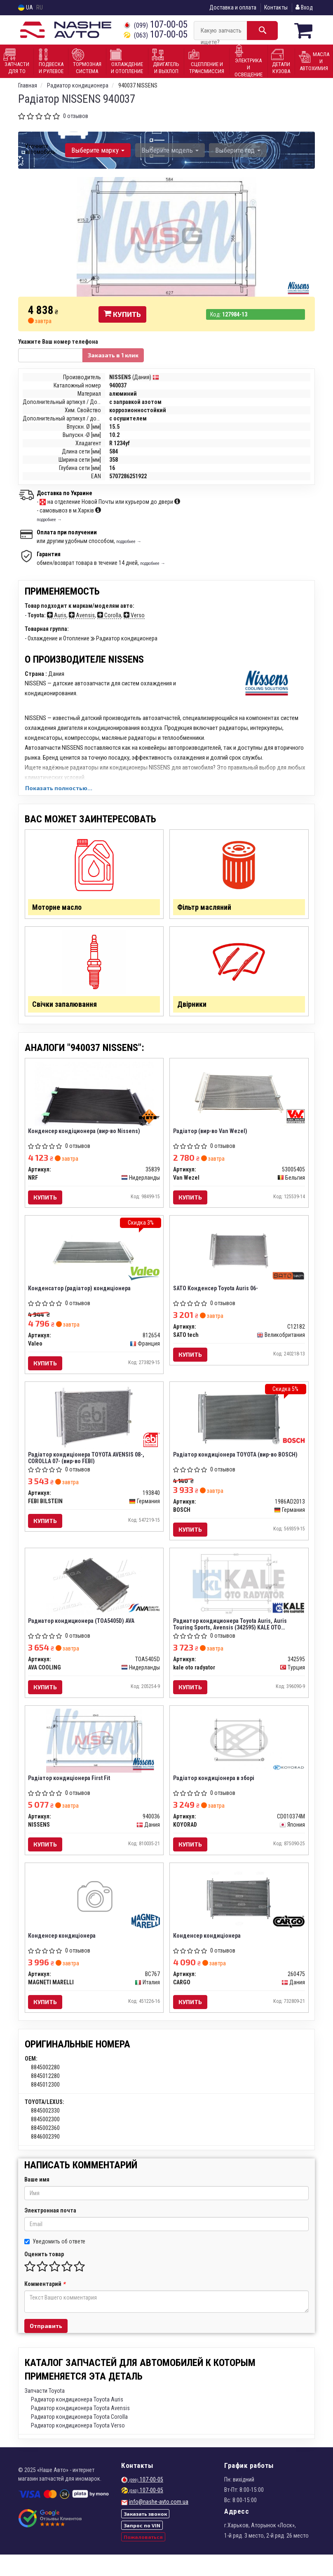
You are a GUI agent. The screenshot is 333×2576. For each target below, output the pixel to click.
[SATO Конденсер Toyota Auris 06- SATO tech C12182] (239, 1259)
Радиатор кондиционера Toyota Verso (78, 2447)
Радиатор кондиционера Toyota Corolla (79, 2438)
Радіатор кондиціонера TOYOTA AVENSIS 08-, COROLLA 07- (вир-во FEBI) (87, 1469)
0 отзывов (75, 115)
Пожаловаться (143, 2558)
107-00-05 (156, 24)
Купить (122, 313)
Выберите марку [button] (97, 150)
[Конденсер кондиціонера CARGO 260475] (239, 1917)
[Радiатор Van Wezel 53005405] (239, 1099)
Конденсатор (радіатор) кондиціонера (80, 1297)
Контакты (276, 7)
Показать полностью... (58, 787)
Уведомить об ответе (54, 2263)
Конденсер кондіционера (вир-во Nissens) (85, 1137)
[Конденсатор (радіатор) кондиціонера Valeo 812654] (94, 1259)
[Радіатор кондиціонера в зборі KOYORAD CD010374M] (239, 1757)
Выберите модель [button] (168, 150)
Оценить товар (44, 2275)
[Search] (262, 30)
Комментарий (44, 2305)
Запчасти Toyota (45, 2412)
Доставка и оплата (232, 7)
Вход (304, 7)
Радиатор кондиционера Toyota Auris (77, 2421)
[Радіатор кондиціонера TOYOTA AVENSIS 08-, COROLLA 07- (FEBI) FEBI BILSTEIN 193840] (94, 1428)
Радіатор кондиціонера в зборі (214, 1795)
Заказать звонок (145, 2535)
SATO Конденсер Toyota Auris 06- (216, 1297)
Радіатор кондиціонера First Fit (70, 1795)
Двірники (193, 1008)
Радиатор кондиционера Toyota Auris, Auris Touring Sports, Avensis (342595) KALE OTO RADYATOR (231, 1638)
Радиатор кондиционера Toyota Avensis (80, 2429)
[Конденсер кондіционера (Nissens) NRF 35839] (94, 1099)
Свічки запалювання (67, 1008)
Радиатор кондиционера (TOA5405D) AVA (82, 1635)
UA (25, 7)
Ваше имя (36, 2201)
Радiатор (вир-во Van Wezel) (211, 1137)
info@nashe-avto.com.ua (158, 2523)
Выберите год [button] (235, 150)
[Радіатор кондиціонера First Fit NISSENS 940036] (94, 1757)
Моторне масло (59, 908)
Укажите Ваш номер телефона (58, 341)
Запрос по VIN (142, 2547)
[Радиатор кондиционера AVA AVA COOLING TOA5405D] (94, 1597)
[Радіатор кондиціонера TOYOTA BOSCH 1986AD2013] (239, 1428)
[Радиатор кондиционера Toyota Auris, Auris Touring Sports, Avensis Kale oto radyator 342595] (239, 1597)
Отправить (46, 2347)
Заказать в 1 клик (113, 354)
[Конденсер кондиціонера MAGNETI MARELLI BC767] (94, 1917)
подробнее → (49, 519)
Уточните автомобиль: (41, 148)
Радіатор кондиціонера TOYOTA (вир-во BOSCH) (236, 1466)
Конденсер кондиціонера (63, 1955)
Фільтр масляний (207, 908)
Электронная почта (50, 2232)
